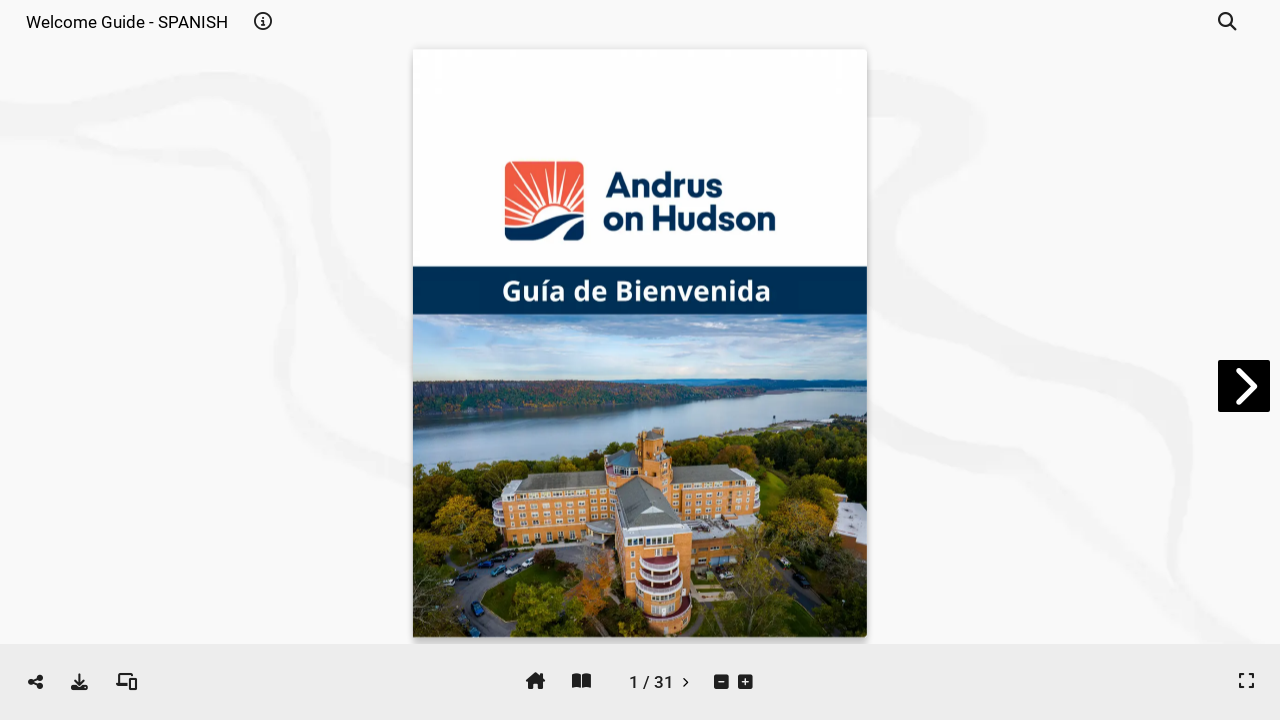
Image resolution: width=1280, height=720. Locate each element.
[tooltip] (263, 22)
